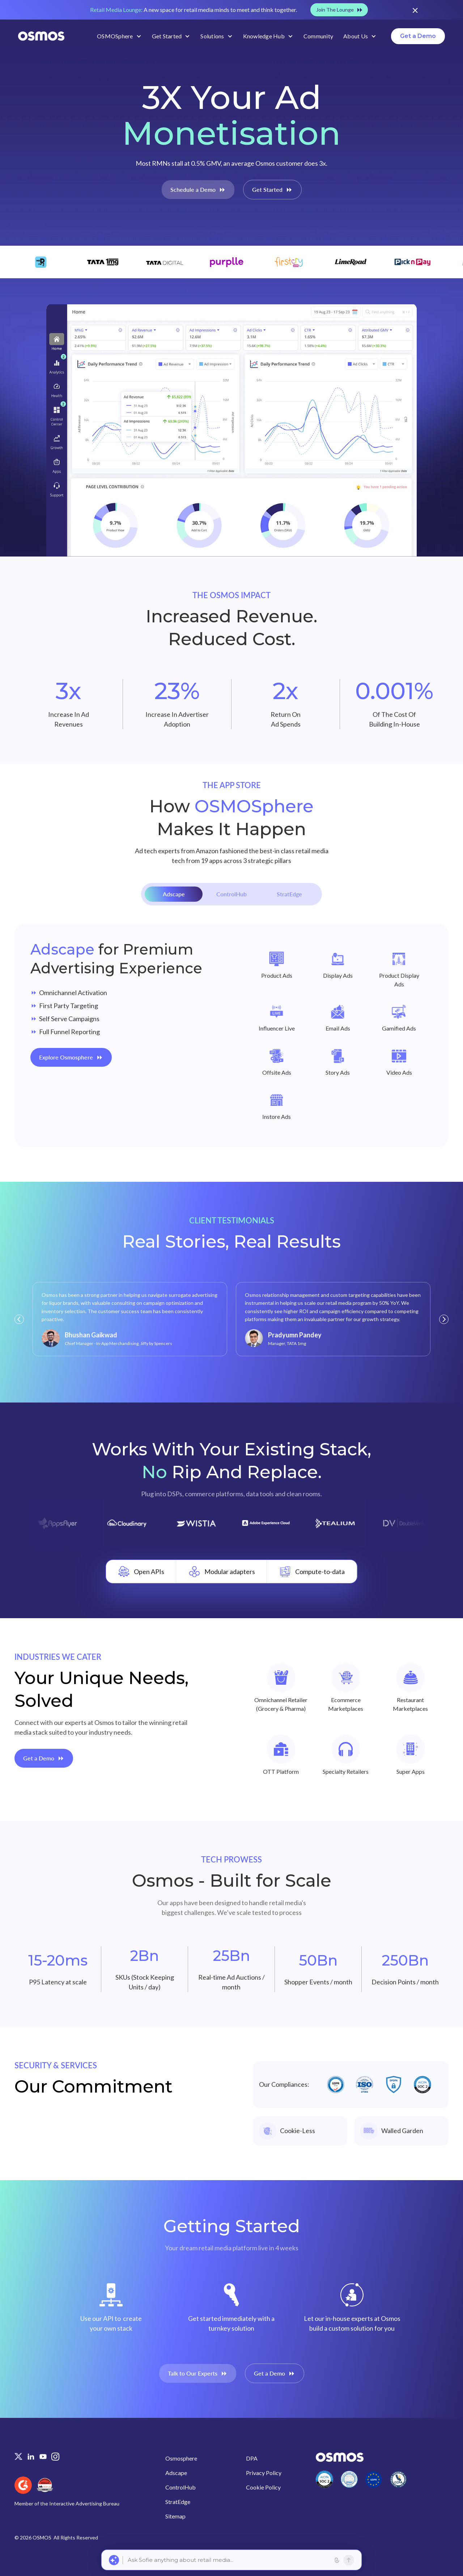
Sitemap (175, 2516)
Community (318, 36)
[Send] (348, 2560)
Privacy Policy (263, 2472)
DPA (252, 2458)
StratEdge (177, 2501)
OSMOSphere (115, 36)
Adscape (176, 2472)
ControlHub (180, 2487)
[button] (19, 1319)
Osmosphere (181, 2458)
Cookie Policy (263, 2487)
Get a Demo (418, 36)
